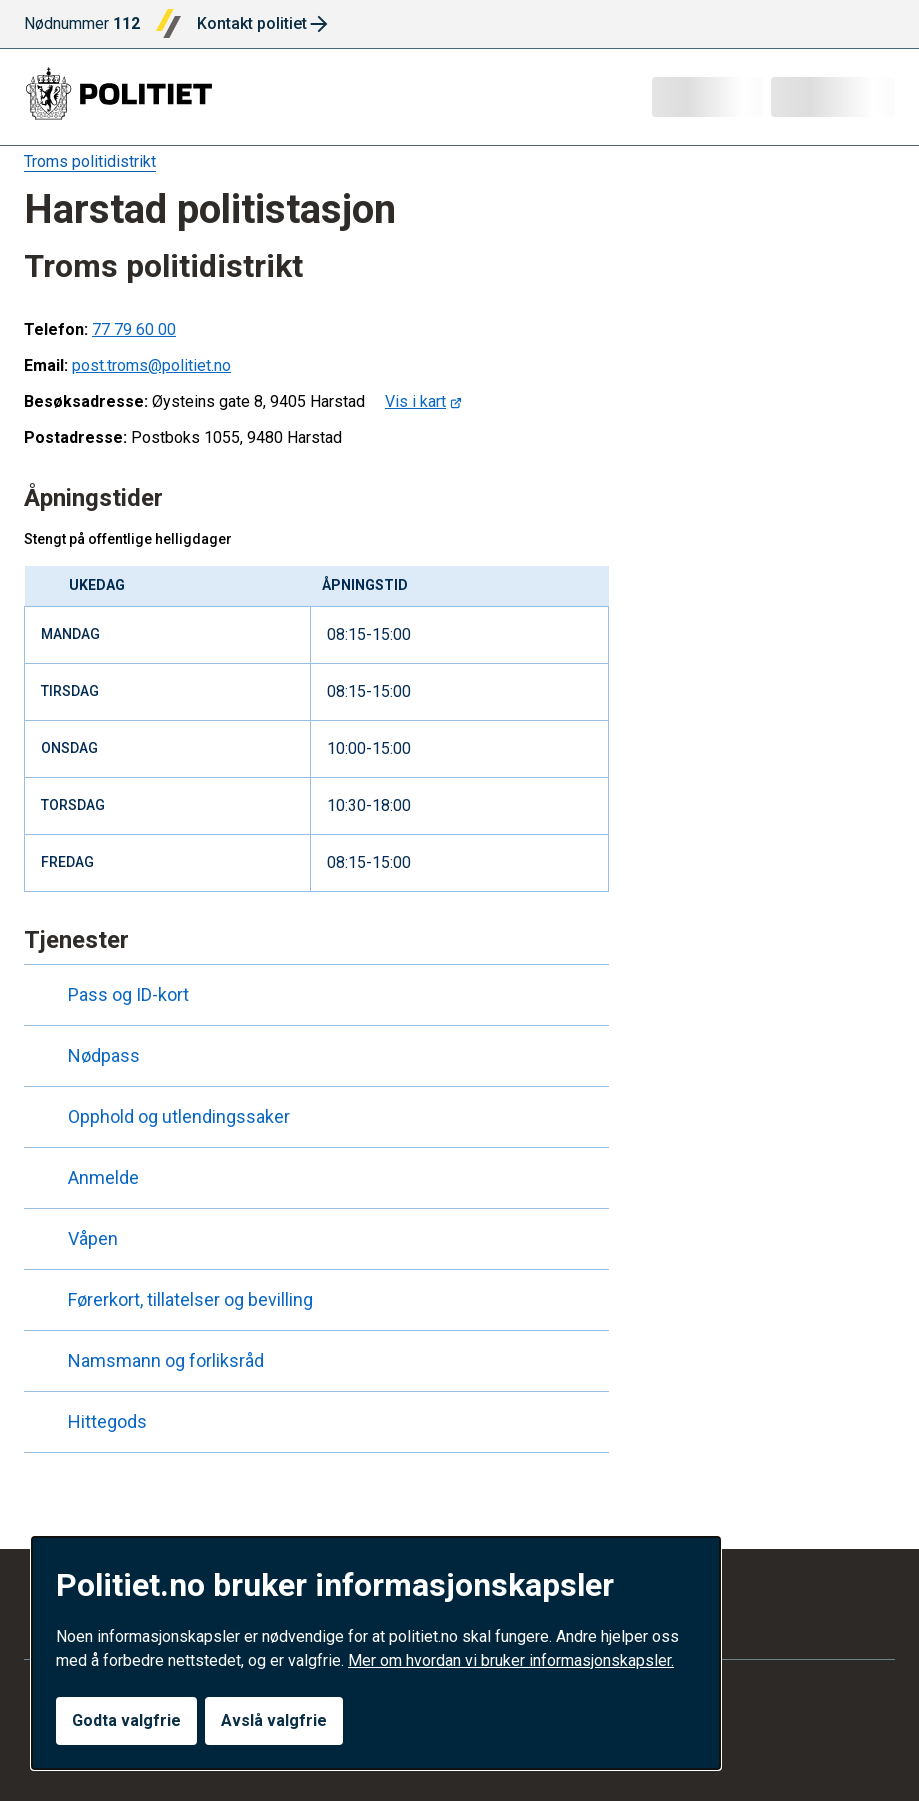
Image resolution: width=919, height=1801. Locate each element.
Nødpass (86, 1056)
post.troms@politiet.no (151, 365)
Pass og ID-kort (110, 995)
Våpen (75, 1239)
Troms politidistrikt (90, 161)
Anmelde (85, 1178)
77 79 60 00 (134, 329)
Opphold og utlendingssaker (161, 1117)
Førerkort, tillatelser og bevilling (172, 1300)
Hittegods (89, 1422)
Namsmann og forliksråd (148, 1361)
